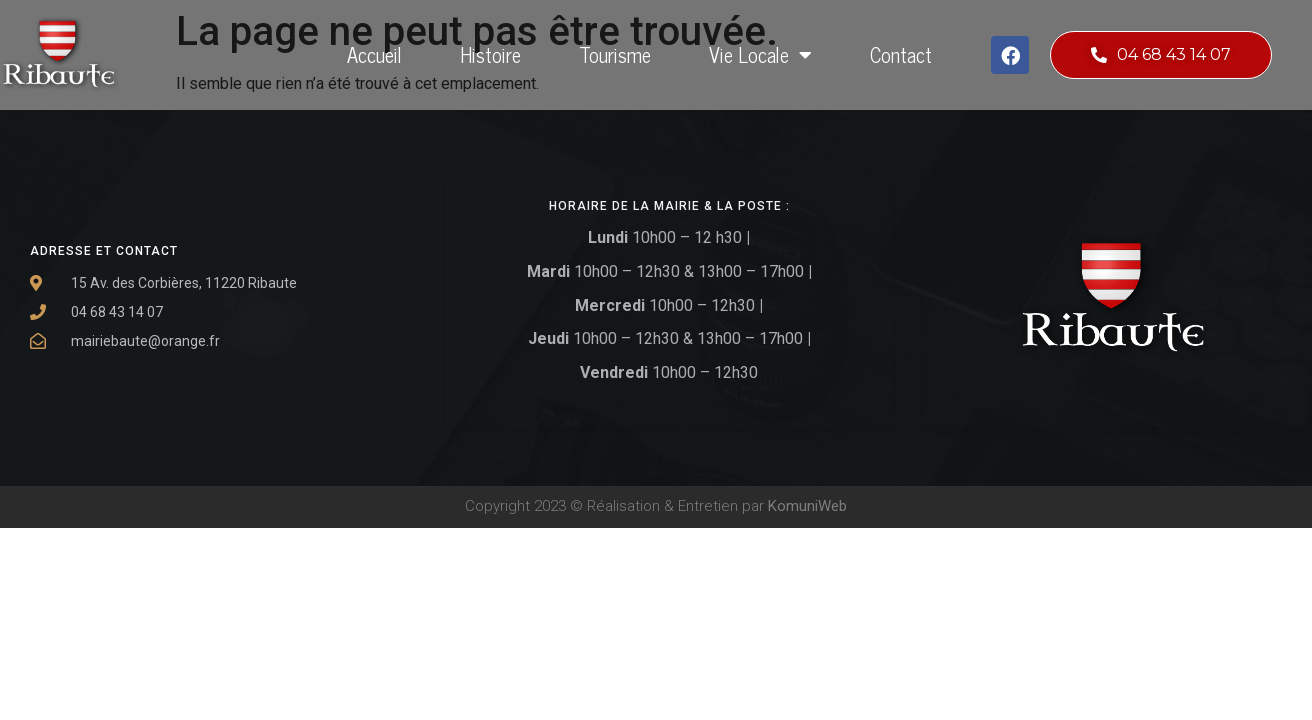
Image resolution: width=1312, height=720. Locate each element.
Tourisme (615, 54)
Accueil (374, 54)
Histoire (490, 54)
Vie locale (760, 55)
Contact (901, 54)
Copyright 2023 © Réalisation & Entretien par (656, 506)
